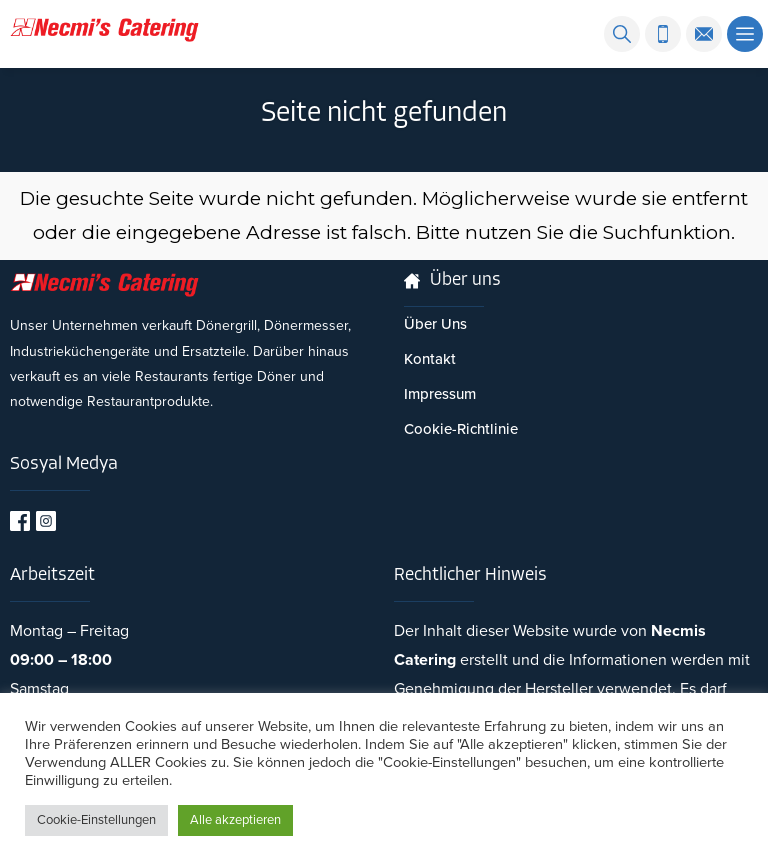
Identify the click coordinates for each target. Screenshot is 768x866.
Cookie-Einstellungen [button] (96, 820)
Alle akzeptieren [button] (235, 820)
